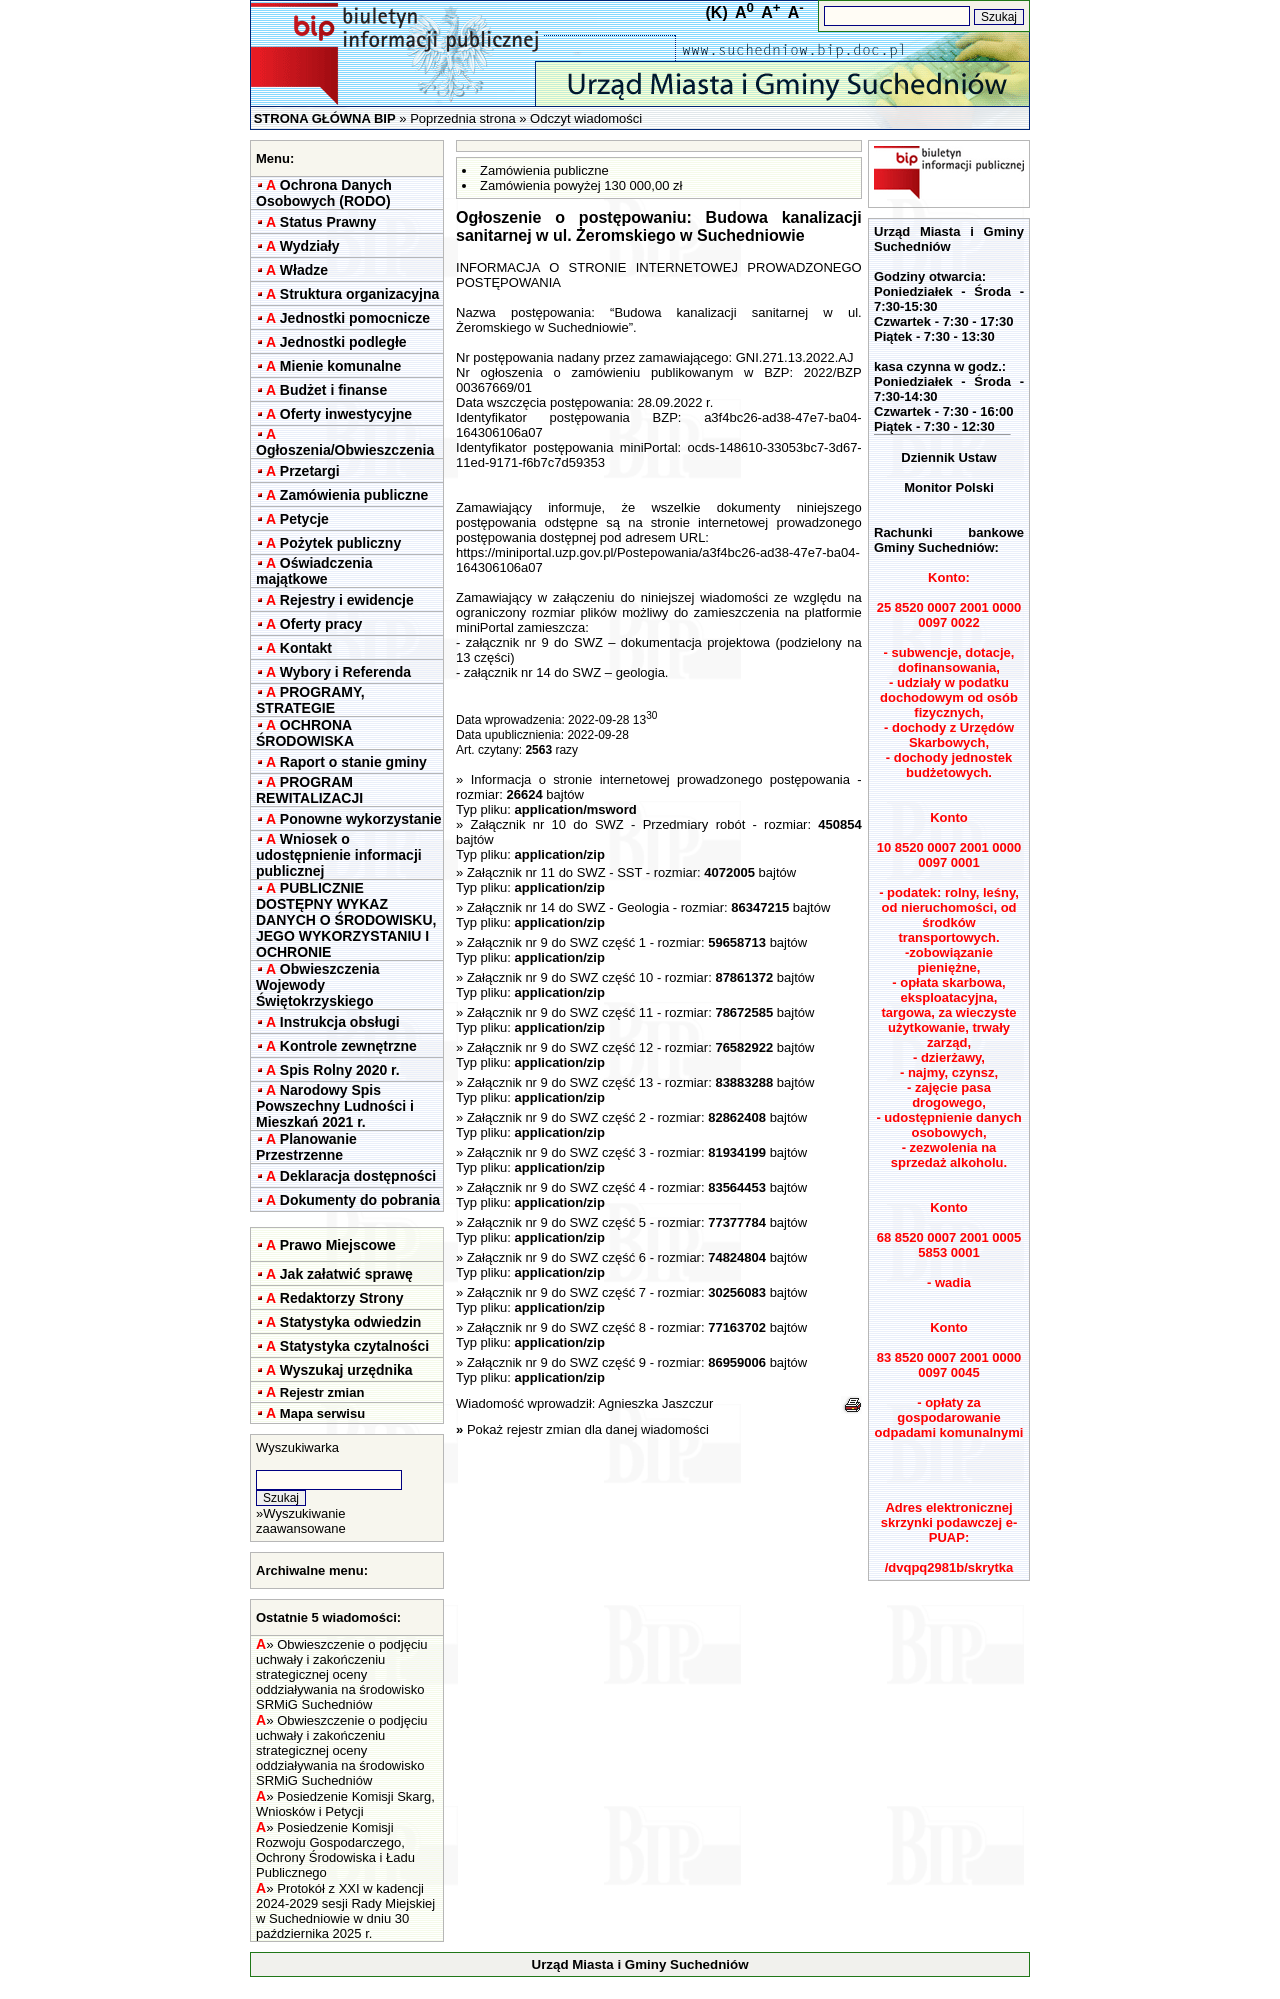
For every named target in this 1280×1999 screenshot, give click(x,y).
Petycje (304, 519)
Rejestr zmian (322, 1392)
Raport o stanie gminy (353, 762)
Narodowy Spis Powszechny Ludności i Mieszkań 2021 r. (335, 1106)
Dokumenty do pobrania (360, 1200)
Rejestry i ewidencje (347, 600)
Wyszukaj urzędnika (346, 1370)
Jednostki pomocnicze (355, 318)
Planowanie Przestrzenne (306, 1147)
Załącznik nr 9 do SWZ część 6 (556, 1257)
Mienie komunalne (340, 366)
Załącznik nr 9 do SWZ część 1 (556, 942)
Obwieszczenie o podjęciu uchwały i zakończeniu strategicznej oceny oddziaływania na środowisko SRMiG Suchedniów (342, 1674)
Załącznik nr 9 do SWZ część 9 (556, 1362)
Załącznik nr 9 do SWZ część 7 (556, 1292)
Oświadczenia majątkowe (314, 571)
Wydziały (310, 246)
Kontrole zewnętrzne (348, 1046)
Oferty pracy (321, 624)
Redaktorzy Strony (342, 1298)
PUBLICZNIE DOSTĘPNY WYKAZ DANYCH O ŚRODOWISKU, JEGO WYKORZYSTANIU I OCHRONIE (346, 920)
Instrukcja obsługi (340, 1022)
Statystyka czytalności (354, 1346)
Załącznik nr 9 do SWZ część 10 (560, 977)
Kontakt (306, 648)
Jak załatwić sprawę (346, 1274)
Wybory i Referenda (345, 672)
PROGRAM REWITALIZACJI (309, 790)
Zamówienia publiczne (354, 495)
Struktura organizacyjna (360, 294)
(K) (717, 12)
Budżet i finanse (333, 390)
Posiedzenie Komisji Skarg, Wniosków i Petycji (345, 1804)
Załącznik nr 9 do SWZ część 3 (556, 1152)
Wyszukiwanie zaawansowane (301, 1521)
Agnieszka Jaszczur (655, 1403)
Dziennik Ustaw (948, 457)
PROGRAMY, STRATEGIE (310, 700)
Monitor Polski (949, 487)
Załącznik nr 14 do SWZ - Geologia (568, 907)
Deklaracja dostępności (358, 1176)
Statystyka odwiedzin (351, 1322)
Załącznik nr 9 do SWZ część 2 (556, 1117)
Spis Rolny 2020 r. (340, 1070)
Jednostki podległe (343, 342)
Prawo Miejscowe (338, 1245)
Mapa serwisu (322, 1413)
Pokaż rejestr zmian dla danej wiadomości (588, 1429)
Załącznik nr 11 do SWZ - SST (554, 872)
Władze (304, 270)
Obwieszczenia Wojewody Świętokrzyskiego (317, 985)
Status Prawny (328, 222)
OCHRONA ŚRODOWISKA (305, 733)
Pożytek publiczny (340, 543)
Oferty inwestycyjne (346, 414)
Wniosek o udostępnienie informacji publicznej (339, 855)
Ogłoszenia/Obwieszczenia (345, 450)
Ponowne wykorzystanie (361, 819)
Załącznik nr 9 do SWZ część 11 (560, 1012)
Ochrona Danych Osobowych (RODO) (324, 193)
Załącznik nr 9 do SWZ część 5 (556, 1222)
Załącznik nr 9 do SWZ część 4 (556, 1187)
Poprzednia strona (463, 118)
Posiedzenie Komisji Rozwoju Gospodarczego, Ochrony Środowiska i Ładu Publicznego (335, 1850)
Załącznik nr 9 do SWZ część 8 (556, 1327)
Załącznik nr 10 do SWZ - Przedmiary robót (608, 824)
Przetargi (310, 471)
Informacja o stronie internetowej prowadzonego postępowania (660, 779)
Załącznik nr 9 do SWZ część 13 (560, 1082)
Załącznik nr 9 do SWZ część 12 (560, 1047)
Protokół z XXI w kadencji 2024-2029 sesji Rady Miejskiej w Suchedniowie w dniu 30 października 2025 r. (345, 1911)
